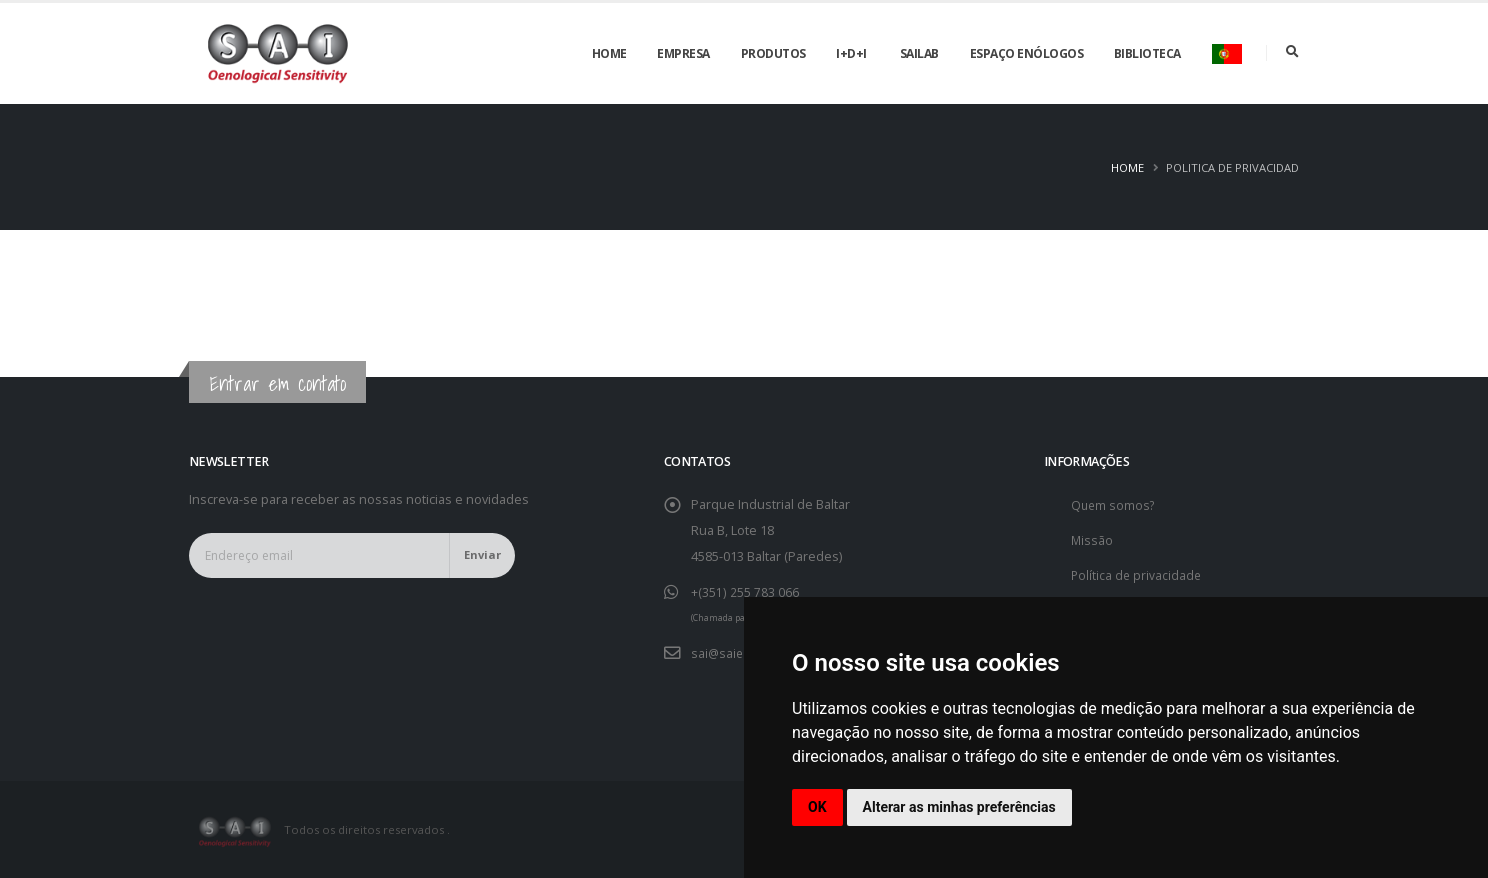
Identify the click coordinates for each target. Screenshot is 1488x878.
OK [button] (817, 807)
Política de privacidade (1137, 574)
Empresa (683, 53)
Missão (1092, 539)
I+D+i (851, 53)
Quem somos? (1114, 504)
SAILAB (919, 53)
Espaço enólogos (1027, 53)
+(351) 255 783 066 (744, 591)
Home (609, 53)
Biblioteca (1147, 53)
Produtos (773, 53)
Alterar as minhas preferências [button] (959, 807)
